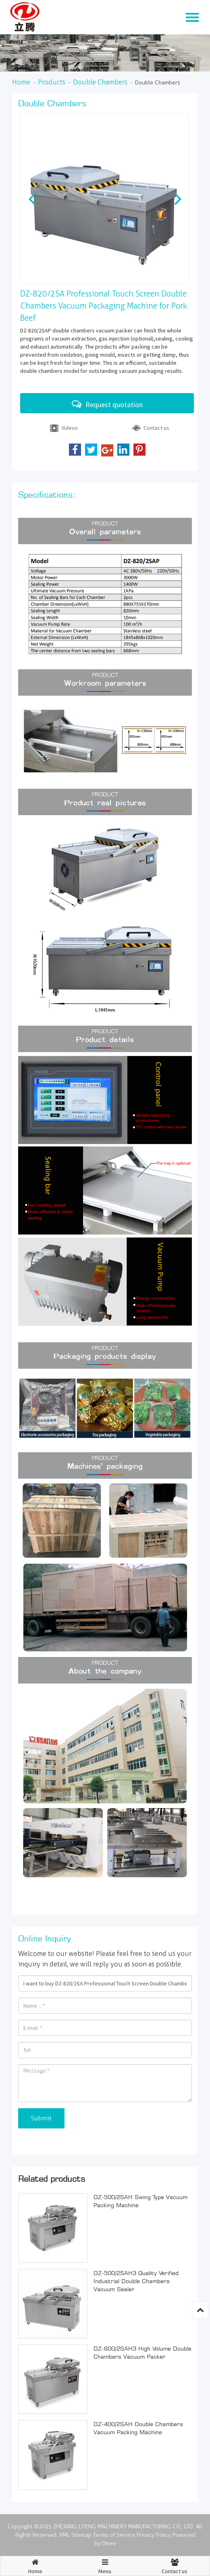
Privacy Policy (154, 2535)
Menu (105, 2562)
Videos (63, 428)
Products (51, 82)
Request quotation (107, 404)
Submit (41, 2118)
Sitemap (81, 2535)
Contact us (150, 428)
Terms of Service (114, 2535)
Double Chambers (100, 82)
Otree (109, 2543)
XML (64, 2535)
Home (21, 82)
